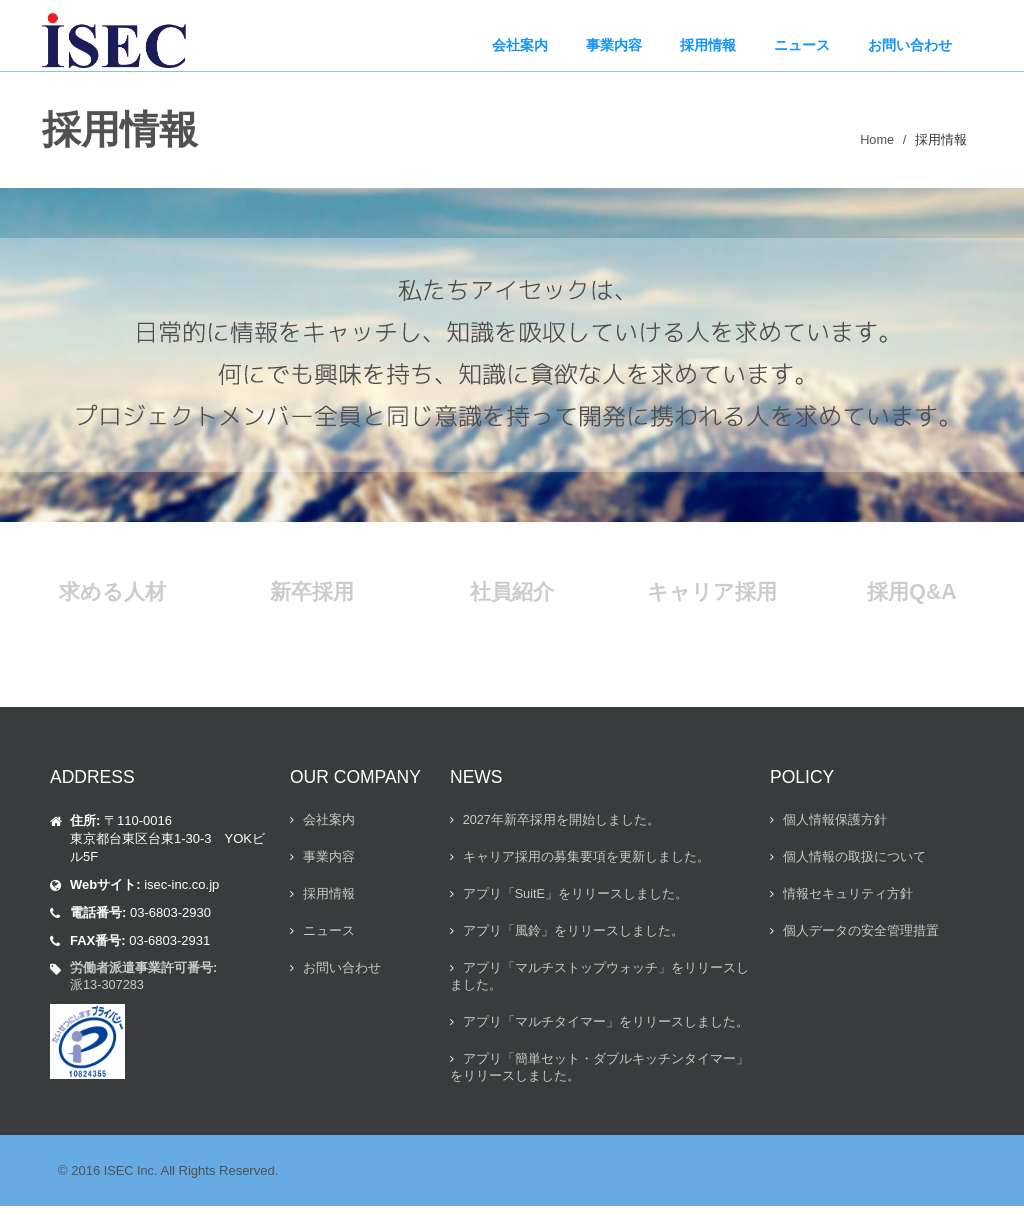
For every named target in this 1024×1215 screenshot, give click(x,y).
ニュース (329, 934)
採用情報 (329, 896)
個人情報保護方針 (835, 820)
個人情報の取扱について (854, 858)
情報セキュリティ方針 (848, 896)
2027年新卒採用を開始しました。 (562, 820)
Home (876, 139)
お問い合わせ (342, 972)
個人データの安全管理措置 (861, 934)
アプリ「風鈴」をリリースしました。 (573, 934)
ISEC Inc (129, 1179)
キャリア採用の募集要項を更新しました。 (586, 858)
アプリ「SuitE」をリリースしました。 (576, 896)
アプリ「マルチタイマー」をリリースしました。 (606, 1028)
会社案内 (329, 820)
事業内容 (329, 858)
